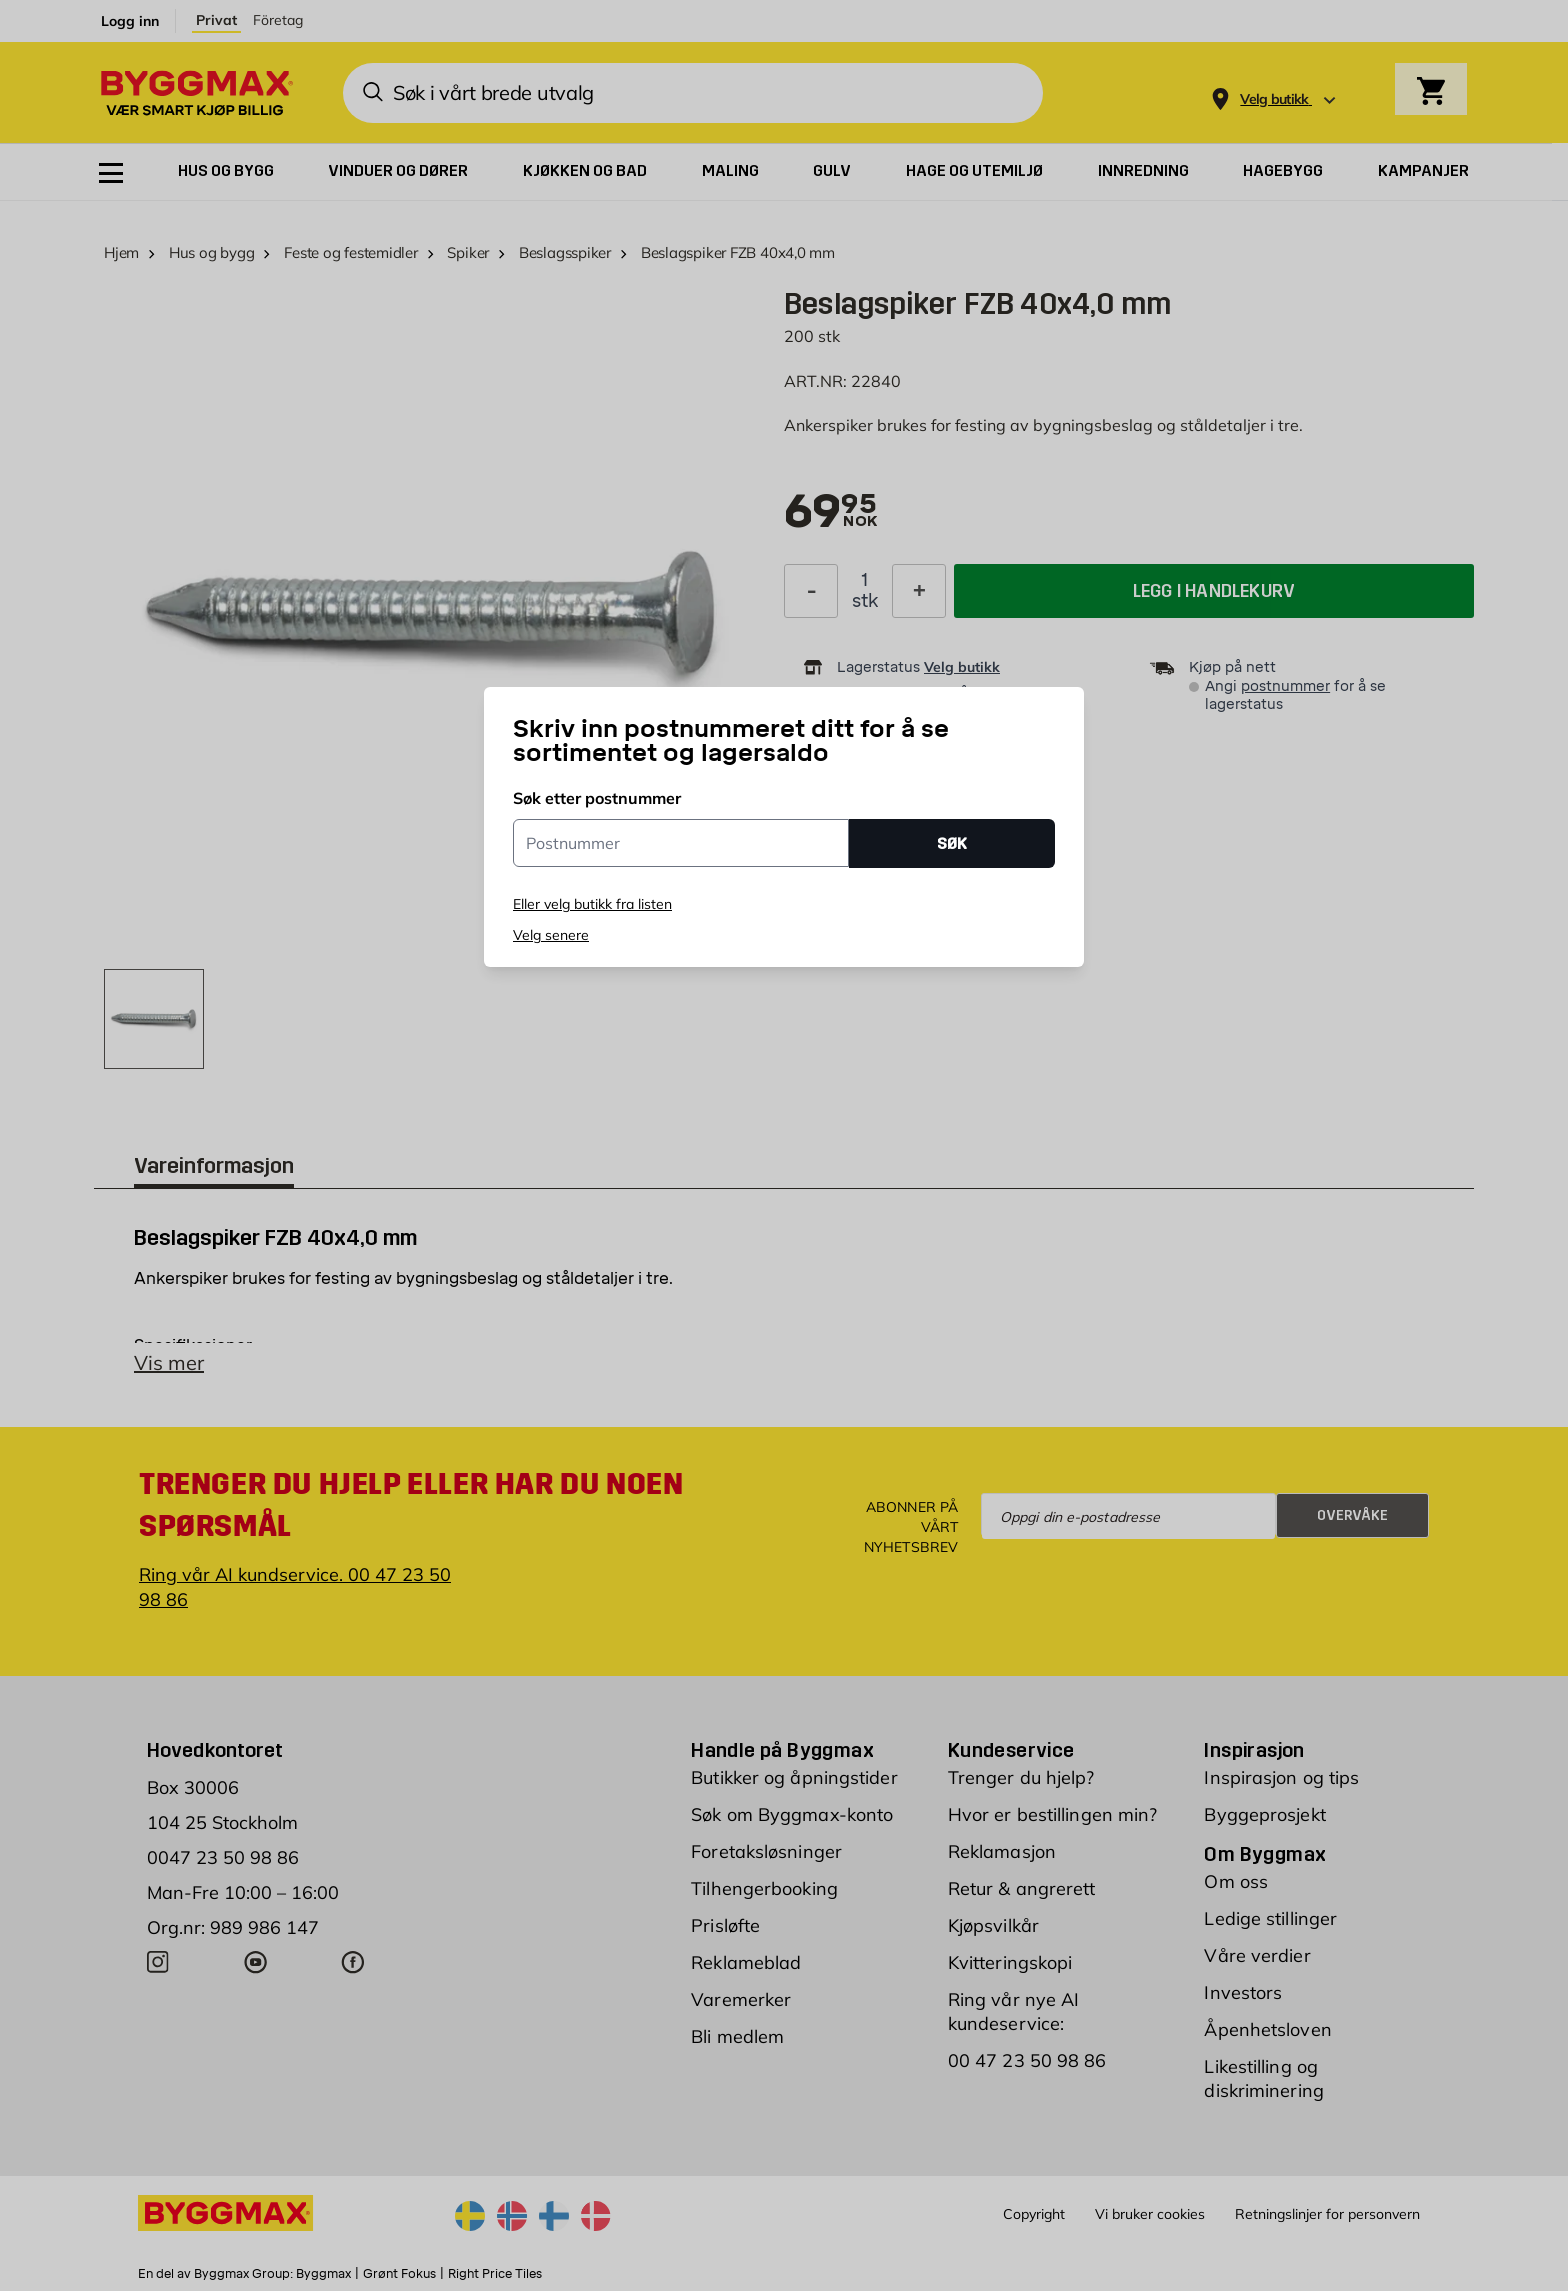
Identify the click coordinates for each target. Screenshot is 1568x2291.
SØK (952, 843)
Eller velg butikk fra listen (592, 904)
